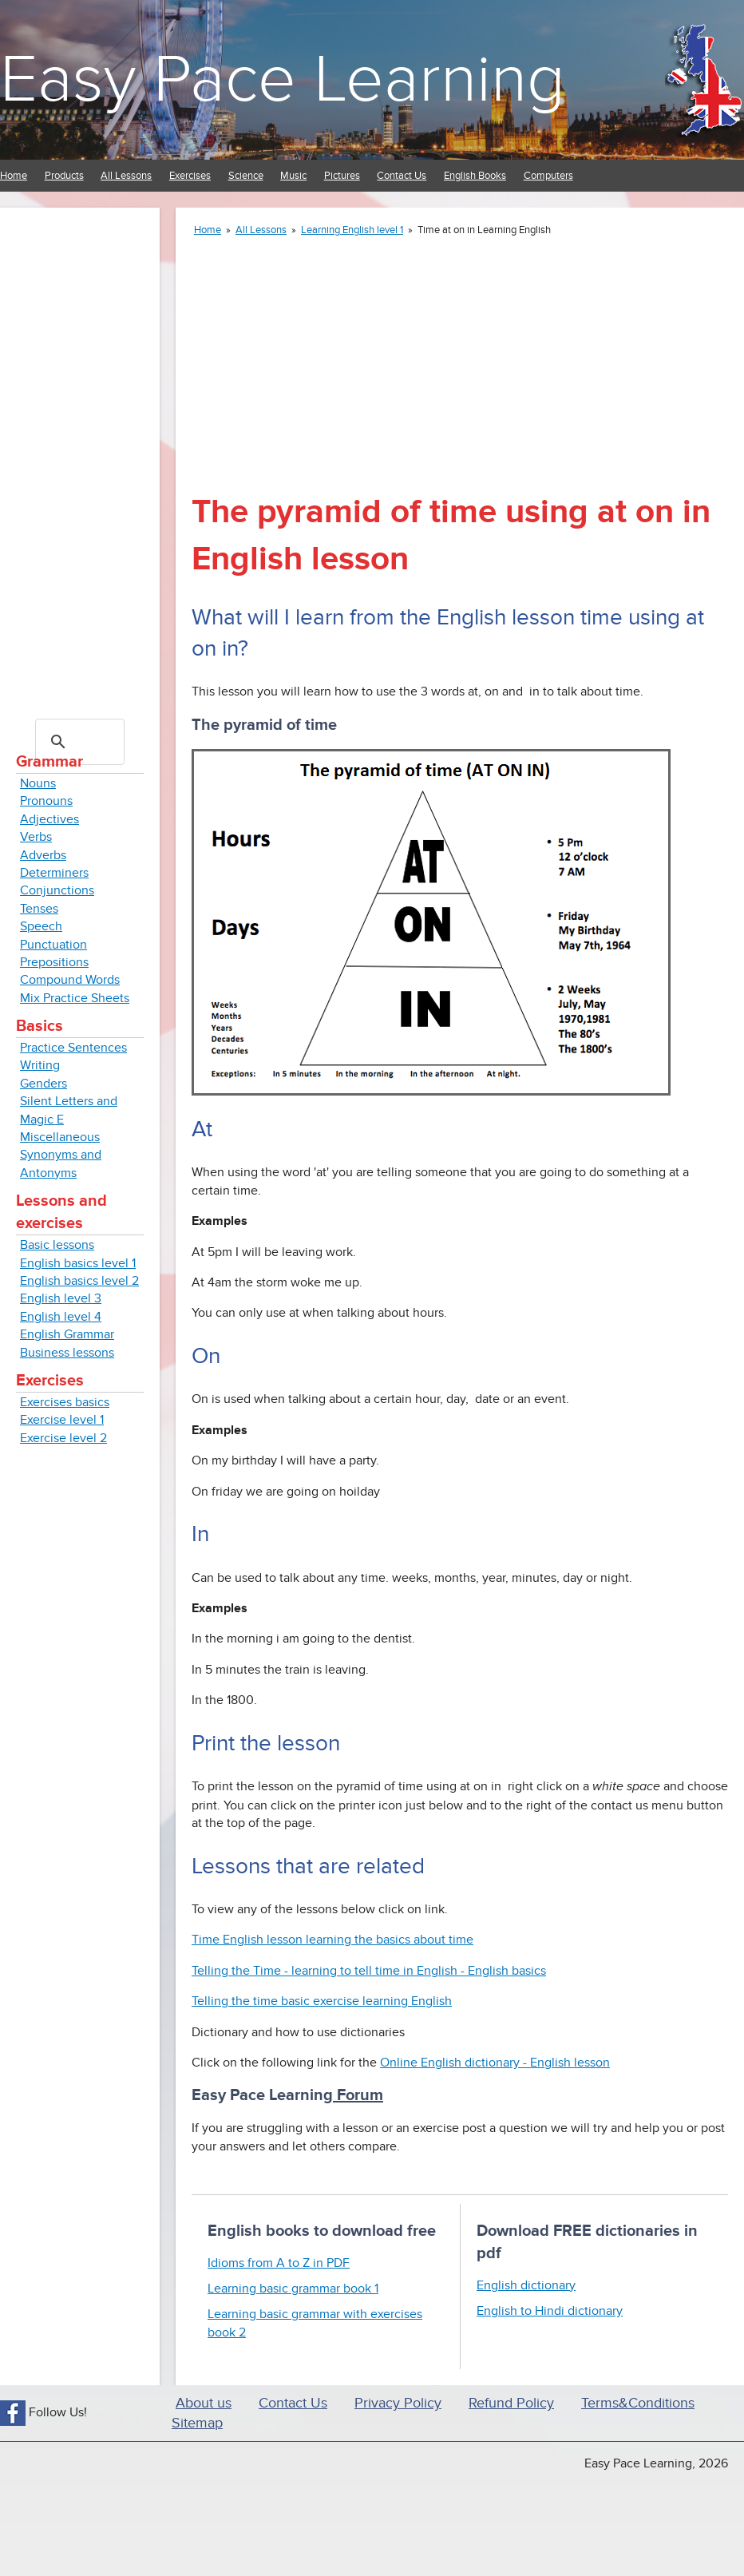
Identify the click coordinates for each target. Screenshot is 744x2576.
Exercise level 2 (63, 1438)
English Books (475, 175)
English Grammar (67, 1334)
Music (293, 175)
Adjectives (49, 819)
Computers (548, 175)
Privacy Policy (397, 2403)
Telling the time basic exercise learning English (322, 2001)
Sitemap (197, 2423)
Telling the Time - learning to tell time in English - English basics (369, 1971)
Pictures (342, 175)
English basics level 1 (78, 1263)
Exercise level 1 (62, 1420)
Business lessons (67, 1353)
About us (204, 2403)
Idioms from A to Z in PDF (279, 2263)
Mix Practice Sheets (74, 998)
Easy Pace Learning (282, 80)
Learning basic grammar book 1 (293, 2289)
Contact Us (401, 175)
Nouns (38, 783)
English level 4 (60, 1317)
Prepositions (54, 962)
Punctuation (53, 945)
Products (64, 175)
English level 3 (60, 1298)
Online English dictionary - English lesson (495, 2063)
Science (245, 175)
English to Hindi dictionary (550, 2311)
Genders (43, 1084)
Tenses (39, 909)
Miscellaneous (60, 1137)
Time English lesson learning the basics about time (332, 1940)
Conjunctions (57, 890)
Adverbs (43, 855)
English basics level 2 (79, 1281)
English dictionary (526, 2285)
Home (13, 175)
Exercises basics (64, 1402)
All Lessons (126, 175)
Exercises (190, 175)
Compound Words (70, 980)
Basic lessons (57, 1245)
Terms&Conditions (638, 2403)
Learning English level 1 (352, 230)
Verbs (36, 837)
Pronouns (46, 801)
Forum (358, 2095)
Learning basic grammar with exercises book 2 (315, 2323)
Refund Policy (511, 2403)
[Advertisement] (80, 463)
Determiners (54, 873)
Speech (41, 926)
